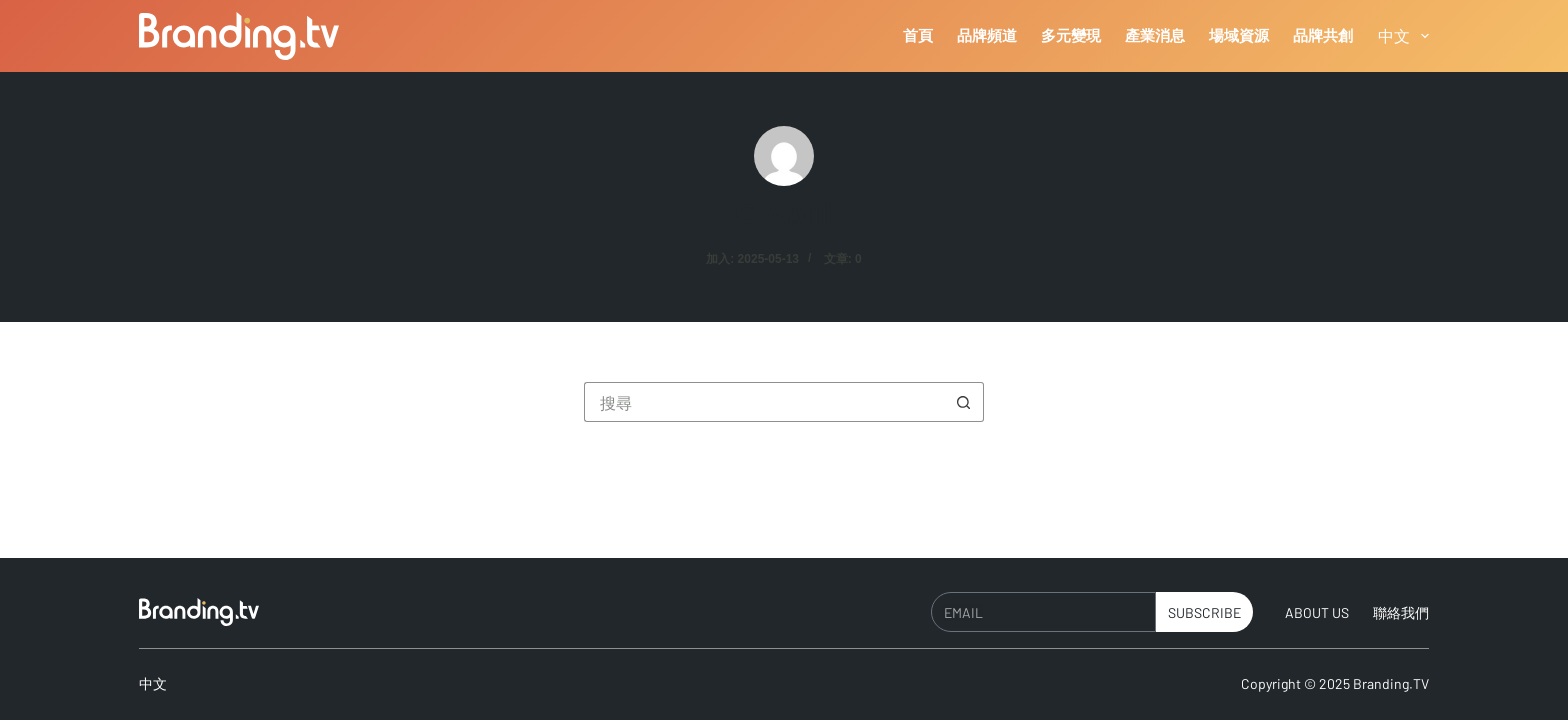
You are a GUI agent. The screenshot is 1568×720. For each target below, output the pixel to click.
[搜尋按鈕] (964, 402)
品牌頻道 (987, 35)
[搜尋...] (764, 402)
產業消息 (1155, 35)
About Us (1317, 612)
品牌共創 (1323, 35)
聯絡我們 (1401, 612)
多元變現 (1071, 35)
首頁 (918, 35)
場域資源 (1239, 35)
